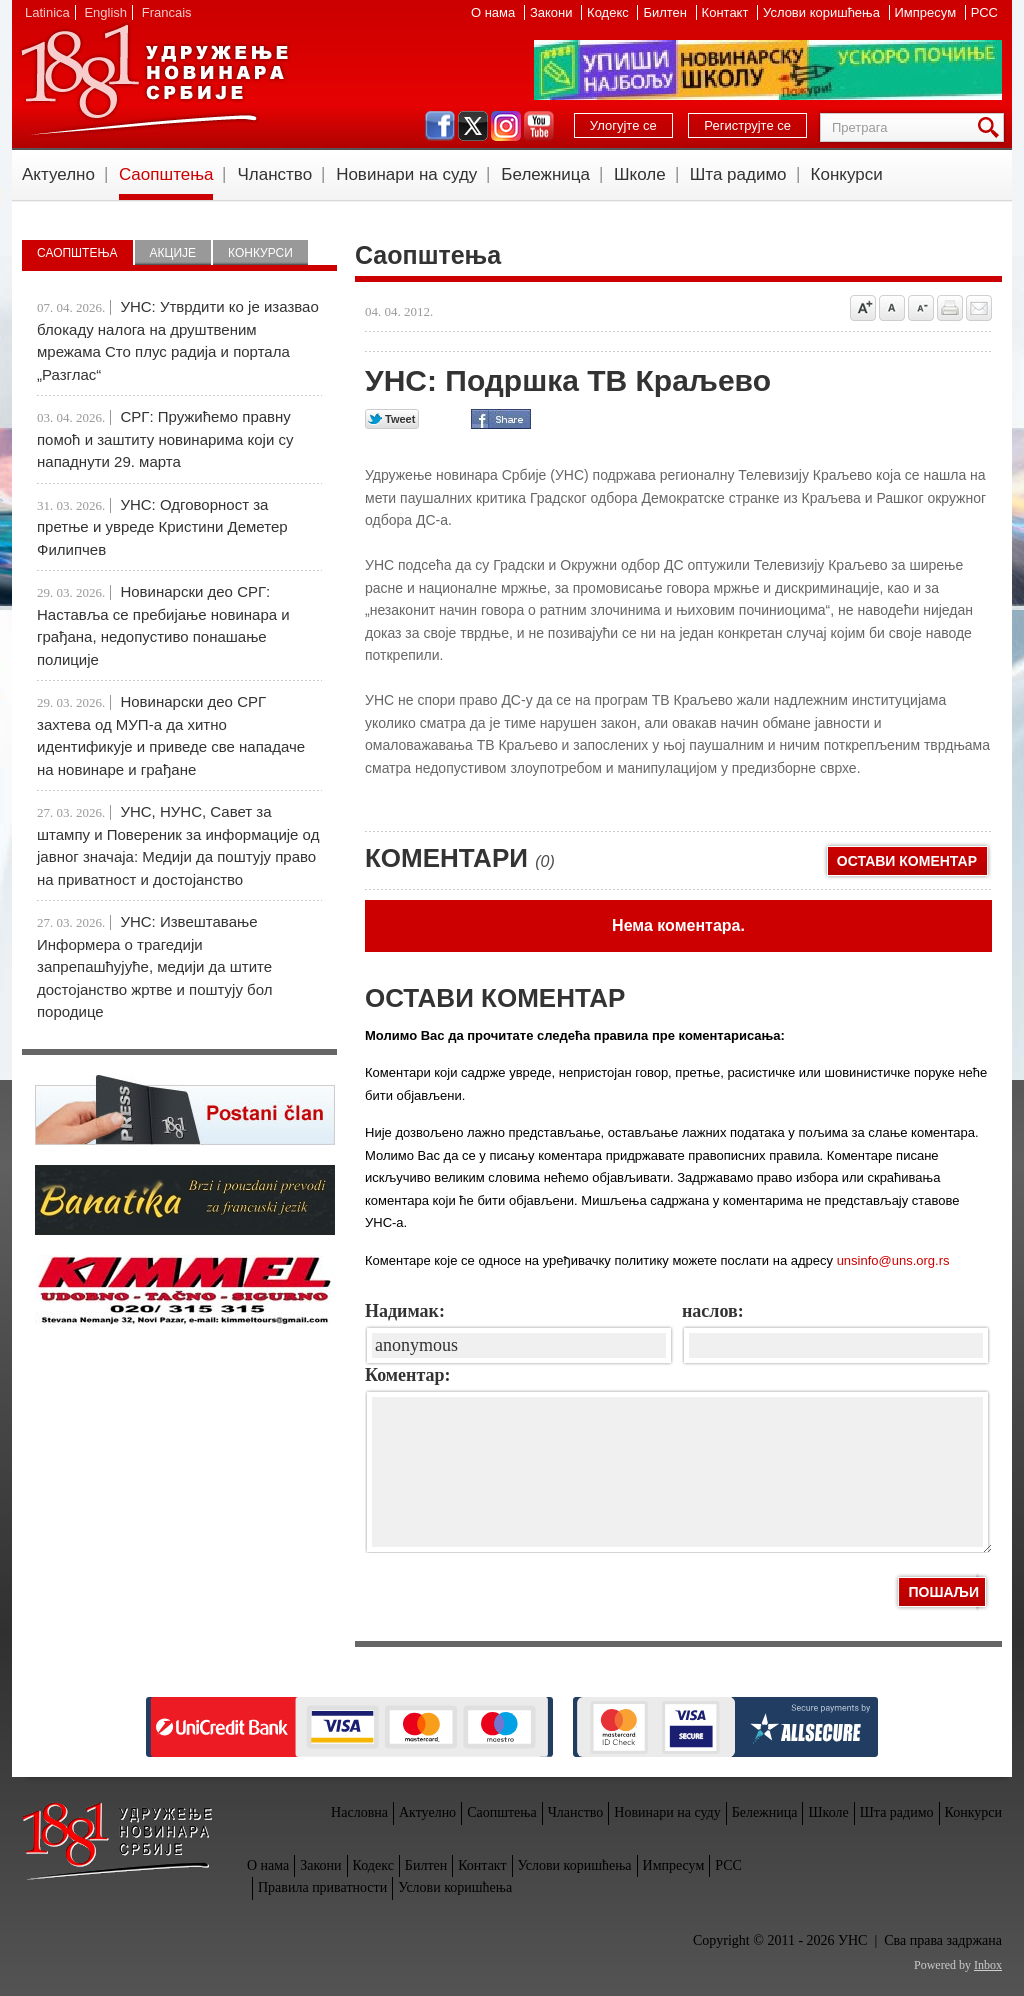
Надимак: (405, 1311)
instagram (506, 126)
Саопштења (166, 174)
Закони (553, 12)
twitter (473, 126)
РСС (984, 12)
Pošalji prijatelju (979, 308)
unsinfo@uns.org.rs (893, 1260)
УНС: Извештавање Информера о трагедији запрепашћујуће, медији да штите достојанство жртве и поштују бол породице (154, 966)
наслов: (713, 1311)
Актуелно (58, 174)
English (105, 12)
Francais (167, 12)
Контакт (727, 12)
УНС (154, 80)
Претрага (992, 127)
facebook (440, 126)
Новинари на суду (406, 174)
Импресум (927, 12)
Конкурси (847, 174)
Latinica (47, 12)
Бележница (545, 174)
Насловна (359, 1812)
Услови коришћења (823, 12)
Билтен (666, 12)
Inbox (988, 1965)
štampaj (950, 308)
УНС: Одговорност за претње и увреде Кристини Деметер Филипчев (162, 527)
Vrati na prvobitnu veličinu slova (892, 308)
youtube (539, 126)
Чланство (274, 174)
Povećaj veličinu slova (863, 308)
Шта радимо (738, 174)
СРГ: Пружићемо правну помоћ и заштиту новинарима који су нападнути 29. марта (165, 439)
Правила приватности (322, 1887)
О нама (495, 12)
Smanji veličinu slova (921, 308)
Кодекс (609, 12)
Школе (640, 174)
